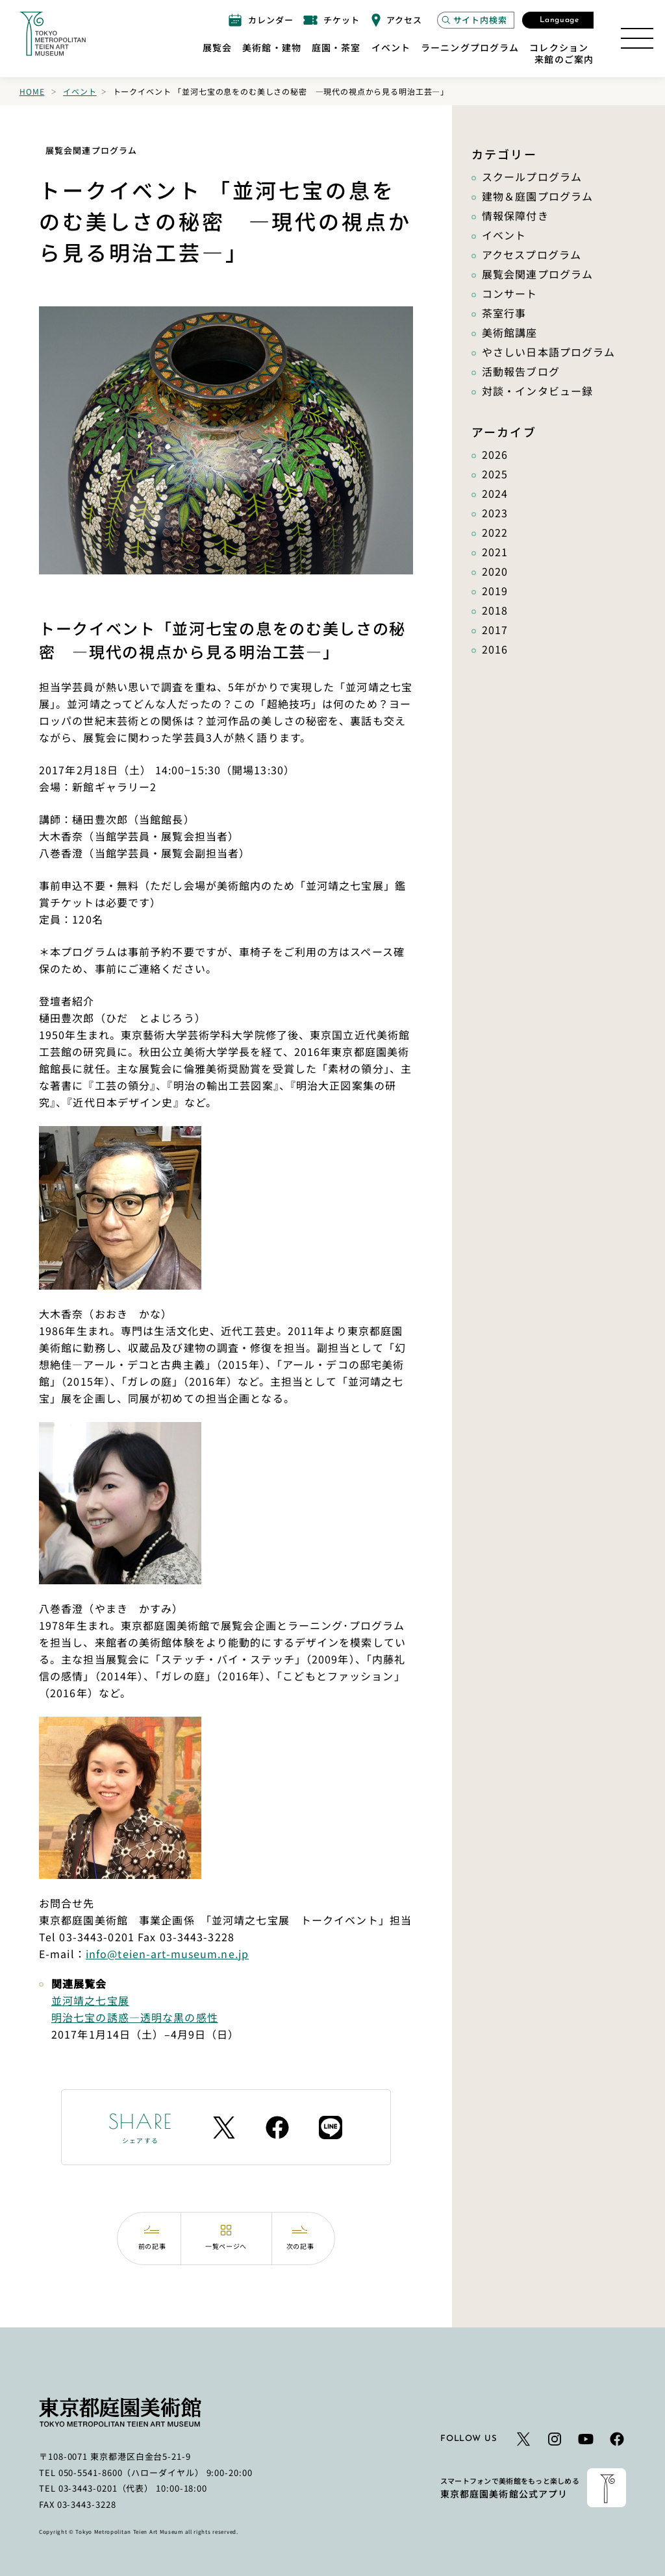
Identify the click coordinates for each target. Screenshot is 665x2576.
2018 (495, 610)
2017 (495, 629)
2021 (495, 551)
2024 (495, 493)
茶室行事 (504, 313)
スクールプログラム (532, 176)
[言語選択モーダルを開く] (558, 20)
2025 (495, 474)
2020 (495, 571)
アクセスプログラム (531, 254)
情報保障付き (515, 215)
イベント (79, 91)
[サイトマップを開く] (637, 38)
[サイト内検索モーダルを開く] (475, 20)
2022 (495, 532)
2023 (495, 513)
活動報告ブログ (521, 371)
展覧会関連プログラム (537, 274)
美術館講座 (510, 332)
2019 (495, 590)
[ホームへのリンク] (52, 34)
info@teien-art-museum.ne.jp (167, 1953)
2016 (495, 649)
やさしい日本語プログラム (548, 352)
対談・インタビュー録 (537, 391)
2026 (495, 454)
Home (31, 91)
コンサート (510, 293)
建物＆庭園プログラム (537, 196)
